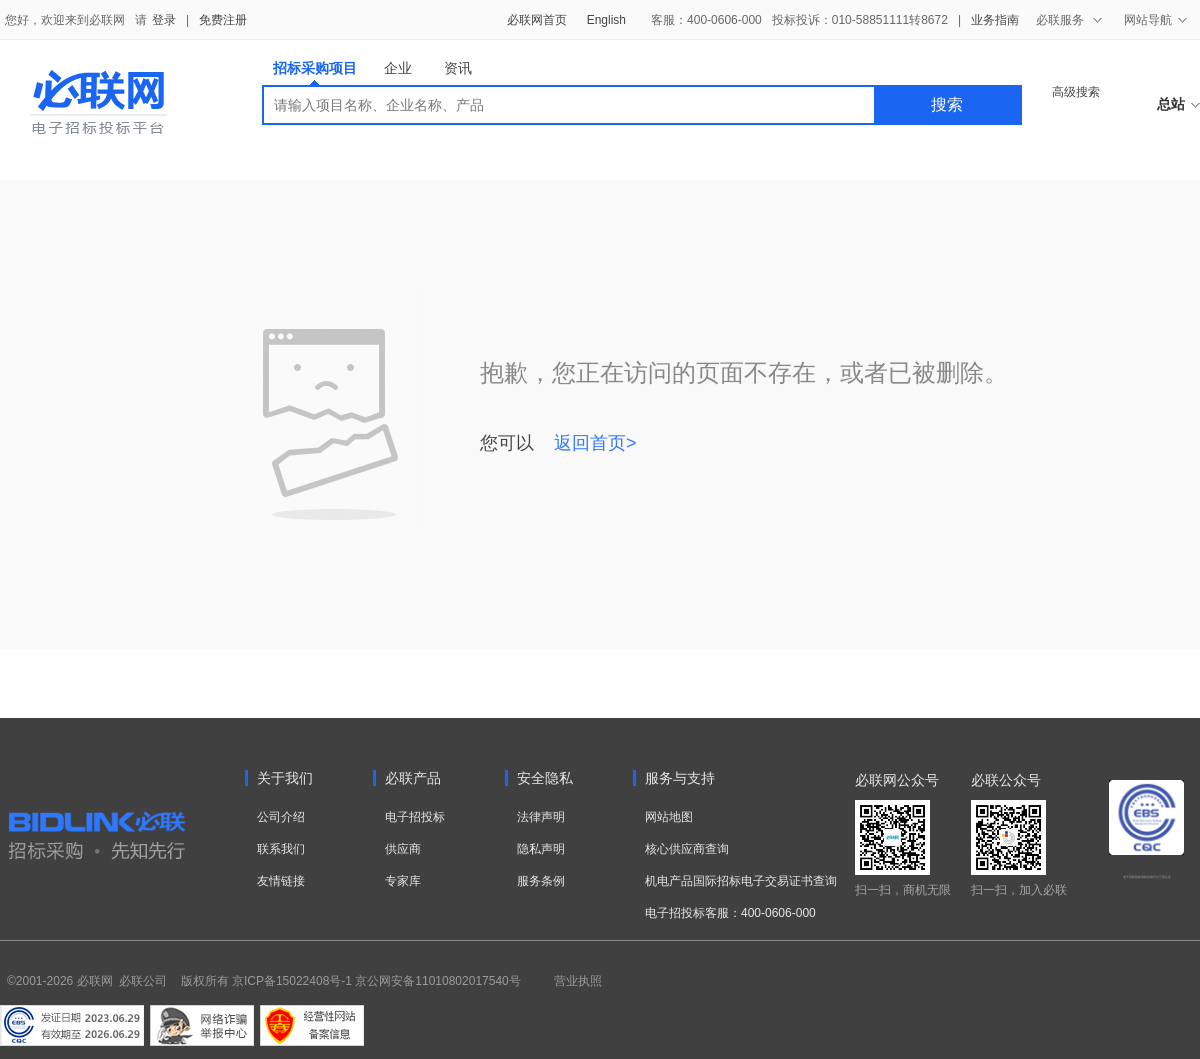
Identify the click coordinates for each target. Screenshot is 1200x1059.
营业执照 (578, 981)
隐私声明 (541, 849)
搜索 (947, 104)
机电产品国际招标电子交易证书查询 (741, 881)
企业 (398, 68)
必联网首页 (537, 20)
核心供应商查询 (687, 849)
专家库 (403, 881)
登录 (164, 20)
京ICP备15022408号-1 (292, 981)
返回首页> (595, 443)
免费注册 (223, 20)
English (606, 20)
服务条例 (541, 881)
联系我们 (281, 849)
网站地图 (669, 817)
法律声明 (541, 817)
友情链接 (281, 881)
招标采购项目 (315, 72)
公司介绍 (281, 817)
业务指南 (995, 20)
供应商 (403, 849)
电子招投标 (415, 817)
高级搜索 (1076, 92)
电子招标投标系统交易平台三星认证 (1147, 877)
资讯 (458, 68)
